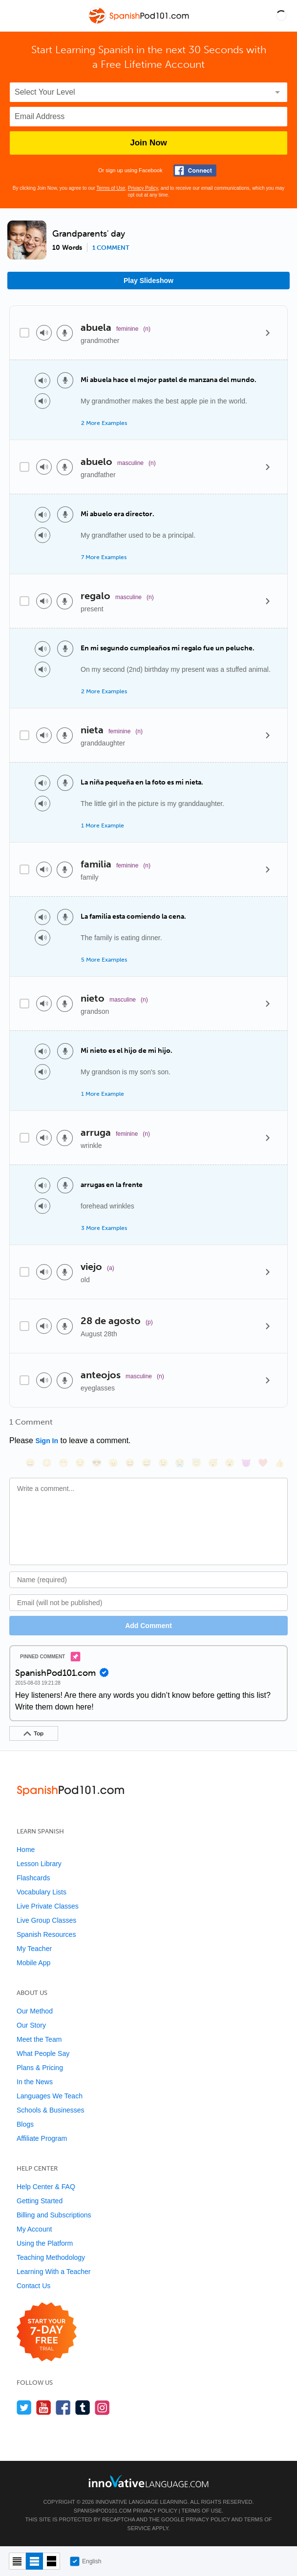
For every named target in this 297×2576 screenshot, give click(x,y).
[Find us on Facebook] (63, 2407)
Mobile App (33, 1963)
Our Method (35, 2011)
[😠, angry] (113, 1463)
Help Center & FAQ (46, 2187)
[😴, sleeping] (213, 1463)
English (85, 2561)
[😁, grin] (63, 1463)
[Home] (139, 23)
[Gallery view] (51, 2561)
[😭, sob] (179, 1463)
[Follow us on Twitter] (24, 2407)
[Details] (267, 332)
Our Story (31, 2025)
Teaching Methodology (51, 2257)
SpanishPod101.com (102, 2511)
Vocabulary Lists (41, 1892)
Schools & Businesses (51, 2110)
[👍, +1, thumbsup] (279, 1463)
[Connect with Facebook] (194, 170)
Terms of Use (110, 188)
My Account (34, 2229)
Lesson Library (39, 1864)
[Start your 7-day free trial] (47, 2332)
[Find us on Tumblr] (82, 2407)
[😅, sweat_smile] (146, 1463)
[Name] (148, 1579)
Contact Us (33, 2286)
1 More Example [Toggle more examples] (102, 825)
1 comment (110, 248)
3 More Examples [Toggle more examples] (104, 1228)
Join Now (148, 142)
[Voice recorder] (65, 333)
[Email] (148, 1602)
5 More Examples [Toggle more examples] (104, 959)
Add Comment (148, 1626)
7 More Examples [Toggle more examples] (104, 557)
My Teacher (34, 1948)
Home (26, 1849)
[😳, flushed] (47, 1463)
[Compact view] (17, 2561)
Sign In (46, 1441)
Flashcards (33, 1878)
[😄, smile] (30, 1463)
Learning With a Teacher (54, 2271)
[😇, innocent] (196, 1463)
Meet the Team (39, 2039)
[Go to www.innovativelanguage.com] (148, 2481)
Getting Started (40, 2201)
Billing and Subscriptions (54, 2215)
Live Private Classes (48, 1906)
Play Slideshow (148, 280)
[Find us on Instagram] (102, 2407)
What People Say (43, 2053)
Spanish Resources (46, 1934)
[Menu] (15, 15)
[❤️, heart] (263, 1463)
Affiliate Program (42, 2138)
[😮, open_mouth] (229, 1463)
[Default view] (34, 2561)
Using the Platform (45, 2243)
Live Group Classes (46, 1920)
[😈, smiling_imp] (246, 1463)
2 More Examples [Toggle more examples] (104, 423)
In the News (35, 2082)
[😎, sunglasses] (96, 1463)
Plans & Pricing (40, 2068)
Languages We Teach (50, 2096)
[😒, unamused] (80, 1463)
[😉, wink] (163, 1463)
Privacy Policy (143, 188)
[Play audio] (44, 333)
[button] (281, 15)
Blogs (25, 2124)
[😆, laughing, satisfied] (130, 1463)
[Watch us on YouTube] (43, 2407)
